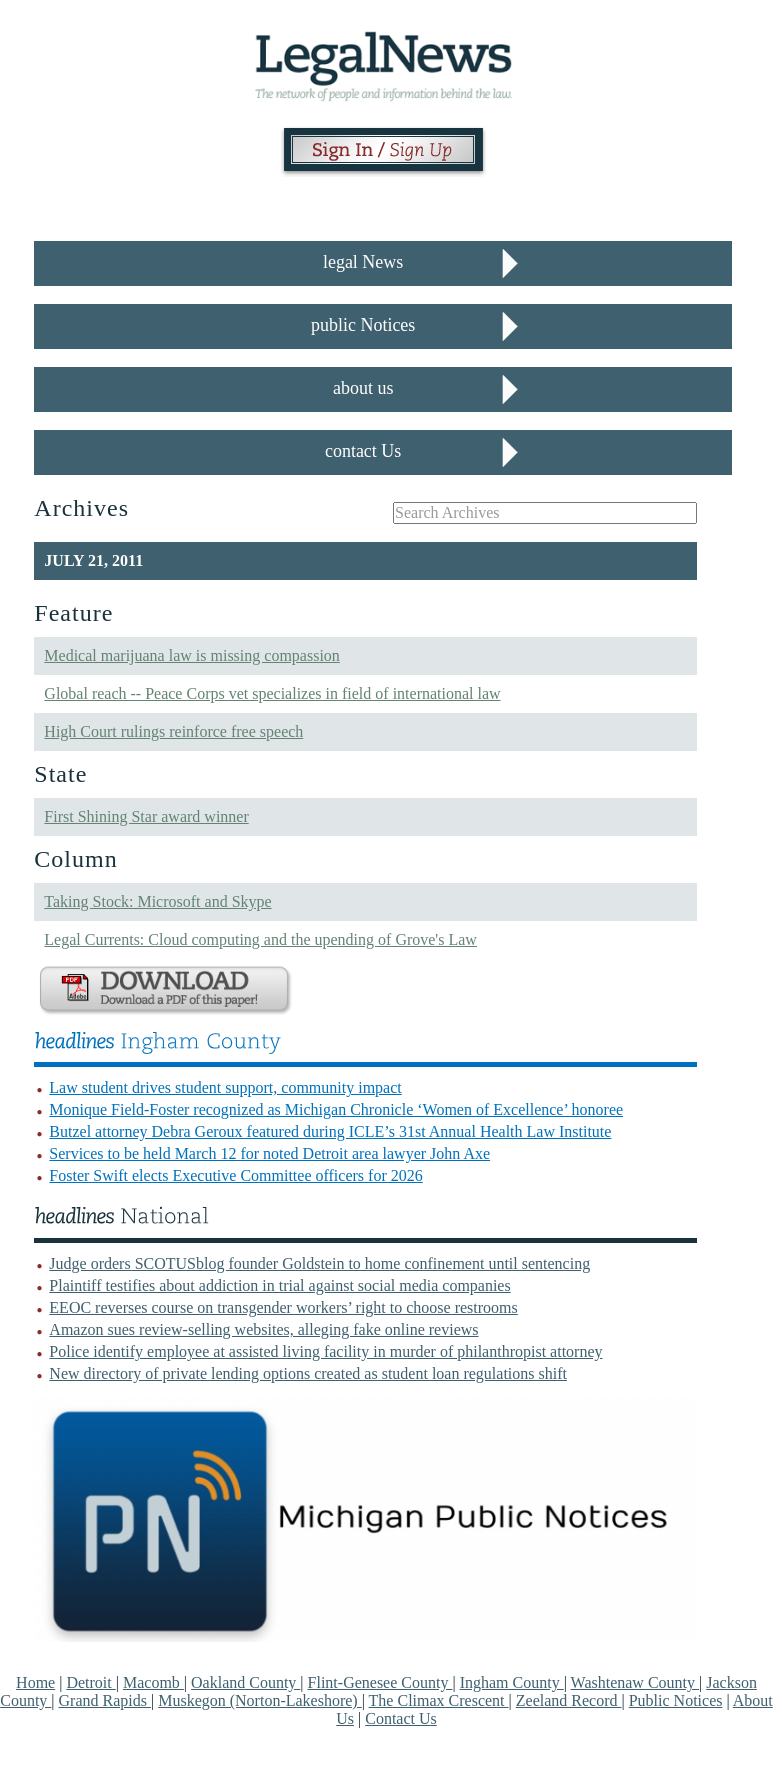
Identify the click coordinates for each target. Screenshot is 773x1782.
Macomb (153, 1682)
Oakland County (245, 1682)
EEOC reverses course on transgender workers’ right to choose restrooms (283, 1307)
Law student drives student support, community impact (225, 1087)
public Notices (363, 325)
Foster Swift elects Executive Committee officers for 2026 (235, 1175)
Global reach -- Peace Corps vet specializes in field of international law (272, 693)
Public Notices (676, 1700)
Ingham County (512, 1682)
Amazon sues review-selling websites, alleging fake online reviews (263, 1329)
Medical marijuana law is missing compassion (192, 655)
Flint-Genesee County (380, 1682)
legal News (363, 262)
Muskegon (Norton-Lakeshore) (260, 1700)
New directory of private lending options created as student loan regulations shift (308, 1373)
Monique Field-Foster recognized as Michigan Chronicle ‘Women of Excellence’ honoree (336, 1109)
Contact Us (401, 1718)
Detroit (90, 1682)
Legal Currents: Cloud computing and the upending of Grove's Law (260, 939)
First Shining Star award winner (146, 816)
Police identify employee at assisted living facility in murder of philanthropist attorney (325, 1351)
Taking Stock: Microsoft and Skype (157, 901)
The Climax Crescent (439, 1700)
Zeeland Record (569, 1700)
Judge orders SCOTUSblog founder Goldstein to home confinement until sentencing (319, 1263)
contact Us (363, 451)
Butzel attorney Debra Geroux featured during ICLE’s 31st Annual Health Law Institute (330, 1131)
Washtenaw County (635, 1682)
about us (363, 388)
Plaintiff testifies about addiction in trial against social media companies (279, 1285)
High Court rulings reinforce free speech (173, 731)
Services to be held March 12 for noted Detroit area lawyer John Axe (269, 1153)
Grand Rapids (105, 1700)
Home (35, 1682)
